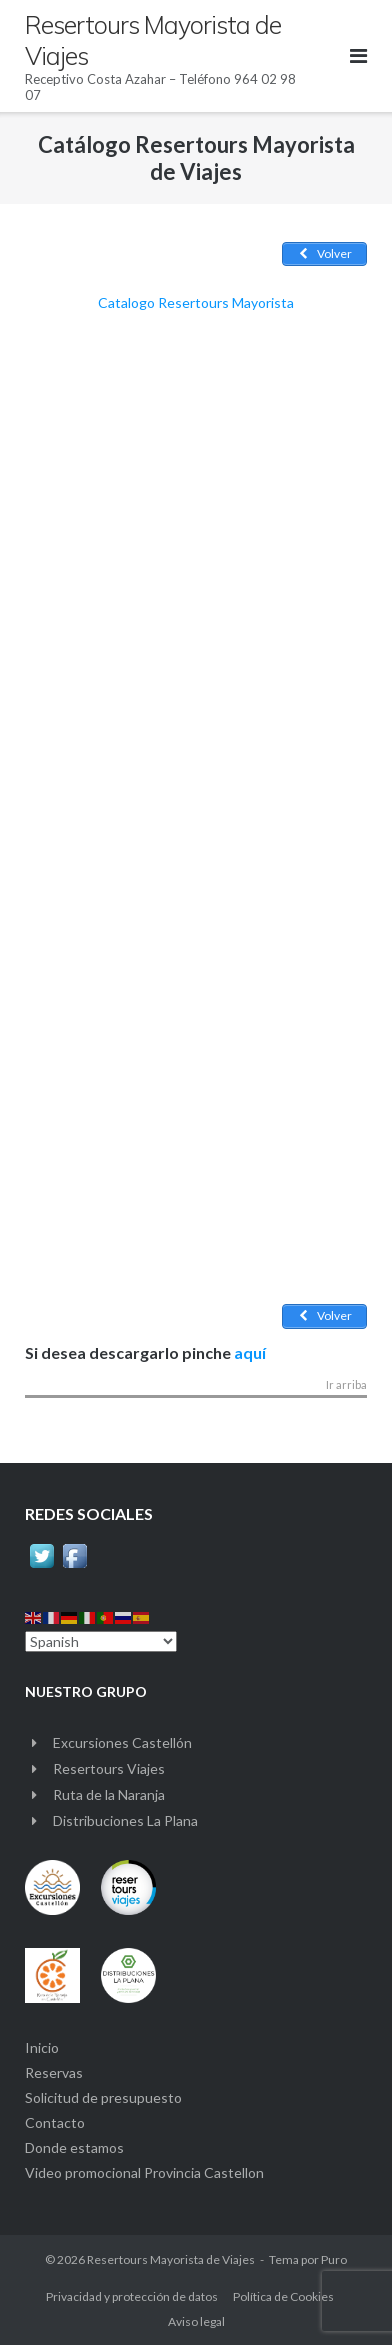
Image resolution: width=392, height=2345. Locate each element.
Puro (334, 2259)
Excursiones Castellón (122, 1742)
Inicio (42, 2047)
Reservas (54, 2072)
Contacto (55, 2122)
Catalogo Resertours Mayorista (196, 302)
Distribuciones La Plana (125, 1820)
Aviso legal (196, 2321)
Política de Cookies (283, 2296)
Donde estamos (74, 2147)
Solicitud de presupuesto (103, 2097)
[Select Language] (101, 1641)
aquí (250, 1352)
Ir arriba (346, 1385)
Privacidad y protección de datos (132, 2296)
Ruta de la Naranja (109, 1794)
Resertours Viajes (109, 1768)
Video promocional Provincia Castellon (144, 2172)
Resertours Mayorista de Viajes (171, 2259)
